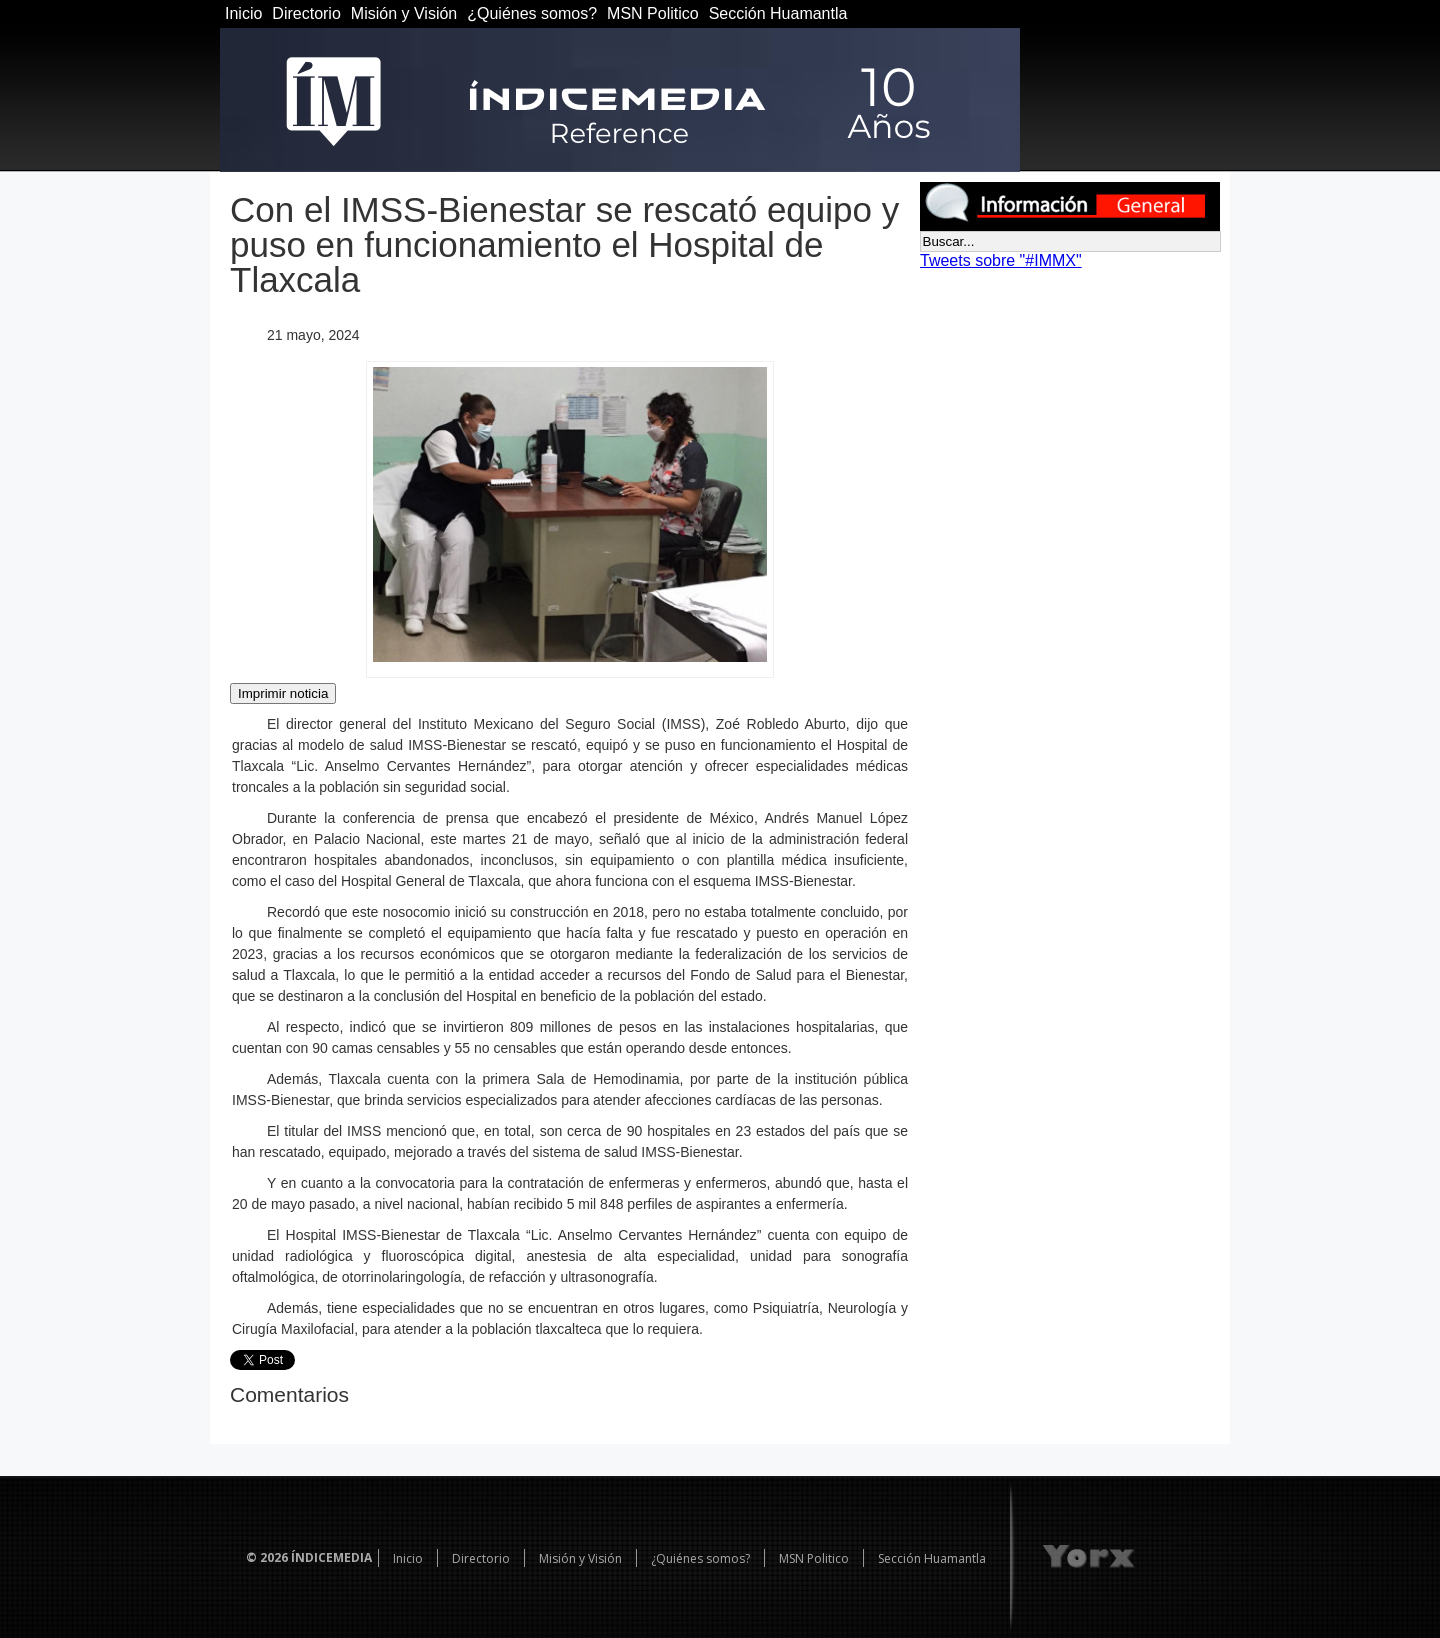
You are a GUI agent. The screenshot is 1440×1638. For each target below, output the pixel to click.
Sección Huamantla (778, 13)
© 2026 (267, 1557)
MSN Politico (653, 13)
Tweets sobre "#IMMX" (1001, 260)
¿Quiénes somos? (532, 13)
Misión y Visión (404, 13)
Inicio (243, 13)
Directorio (306, 13)
